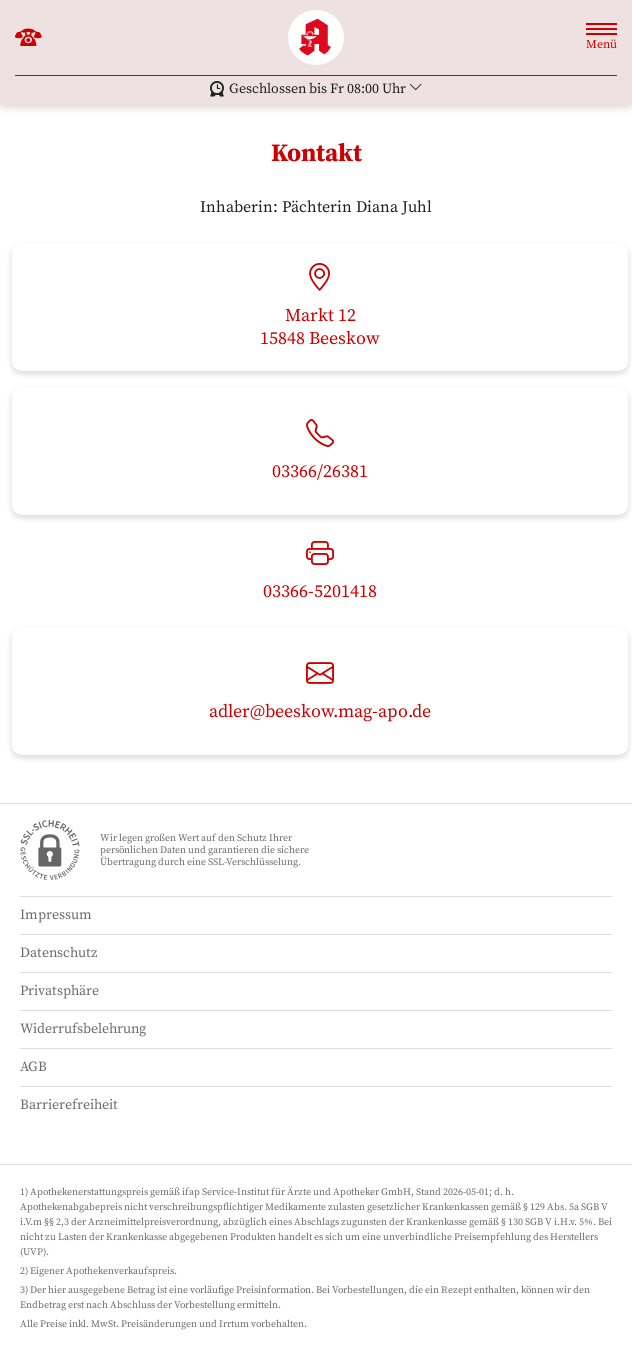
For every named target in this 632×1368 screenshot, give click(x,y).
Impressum (56, 915)
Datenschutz (58, 953)
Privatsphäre (59, 991)
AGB (33, 1067)
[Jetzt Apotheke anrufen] (28, 38)
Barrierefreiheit (69, 1105)
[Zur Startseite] (316, 37)
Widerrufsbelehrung (83, 1029)
